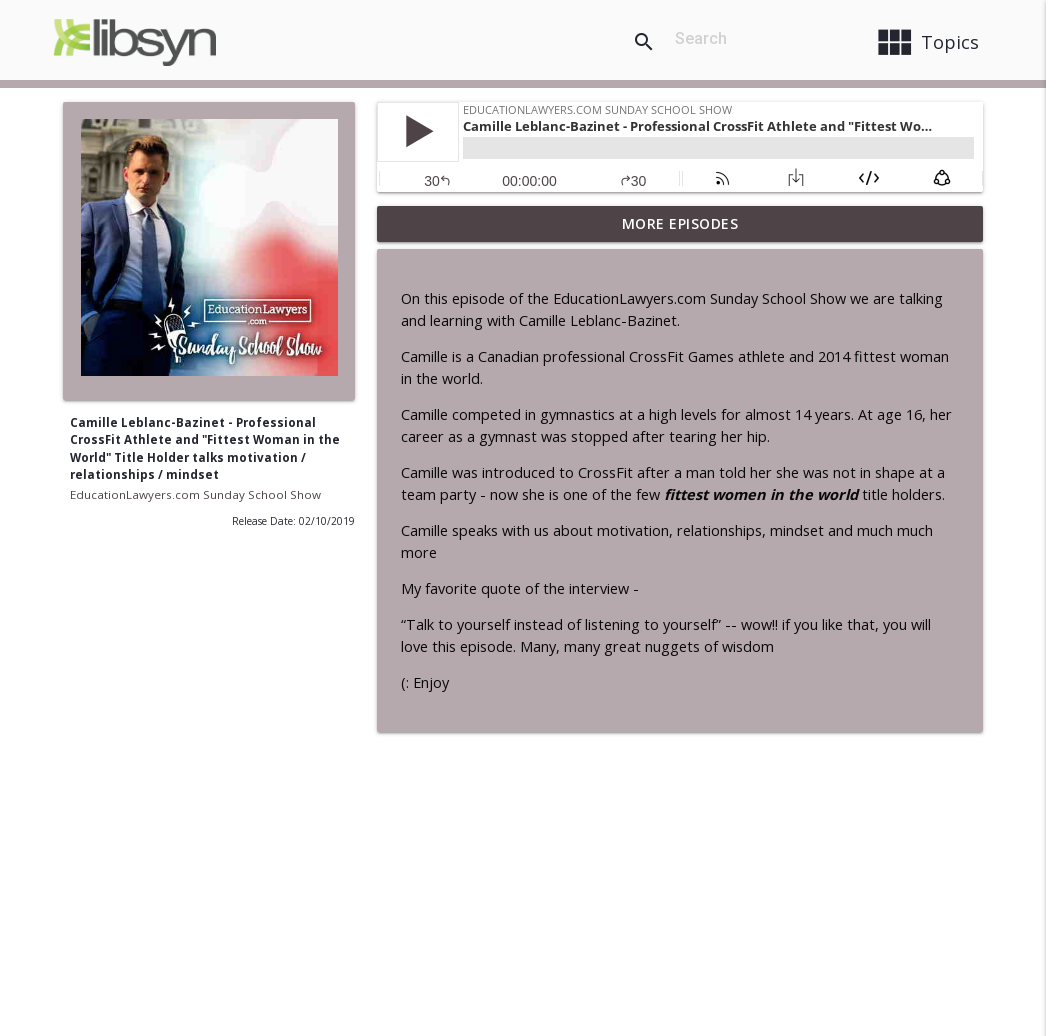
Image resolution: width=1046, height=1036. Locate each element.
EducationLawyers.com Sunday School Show (195, 494)
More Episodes (680, 223)
